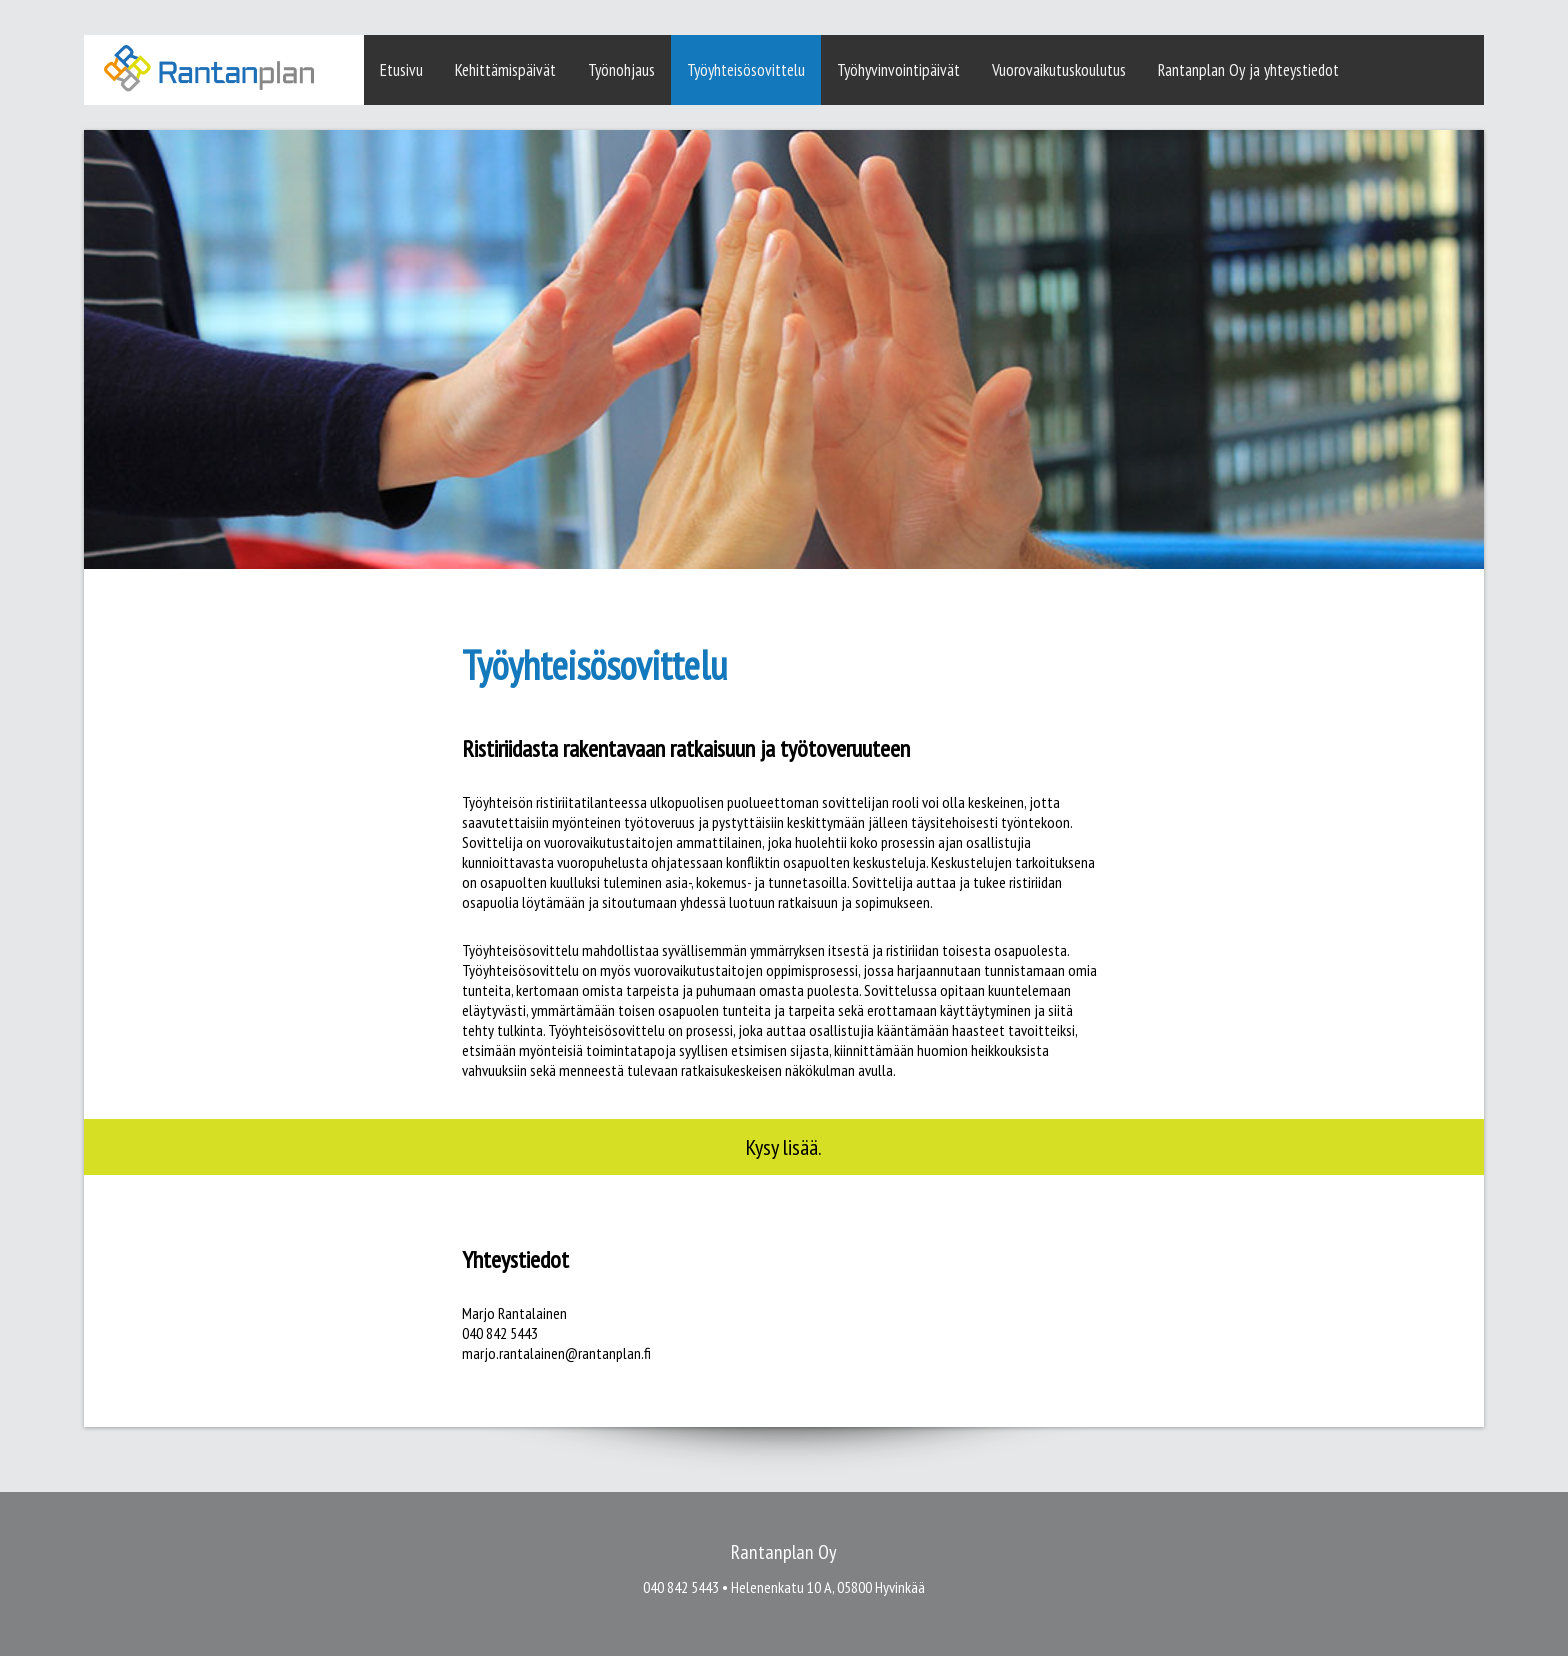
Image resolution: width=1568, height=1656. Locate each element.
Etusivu (401, 70)
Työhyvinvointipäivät (898, 70)
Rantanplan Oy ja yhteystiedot (1248, 70)
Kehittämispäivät (505, 70)
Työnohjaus (621, 70)
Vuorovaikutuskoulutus (1059, 70)
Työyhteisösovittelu (746, 70)
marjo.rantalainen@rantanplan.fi (556, 1353)
